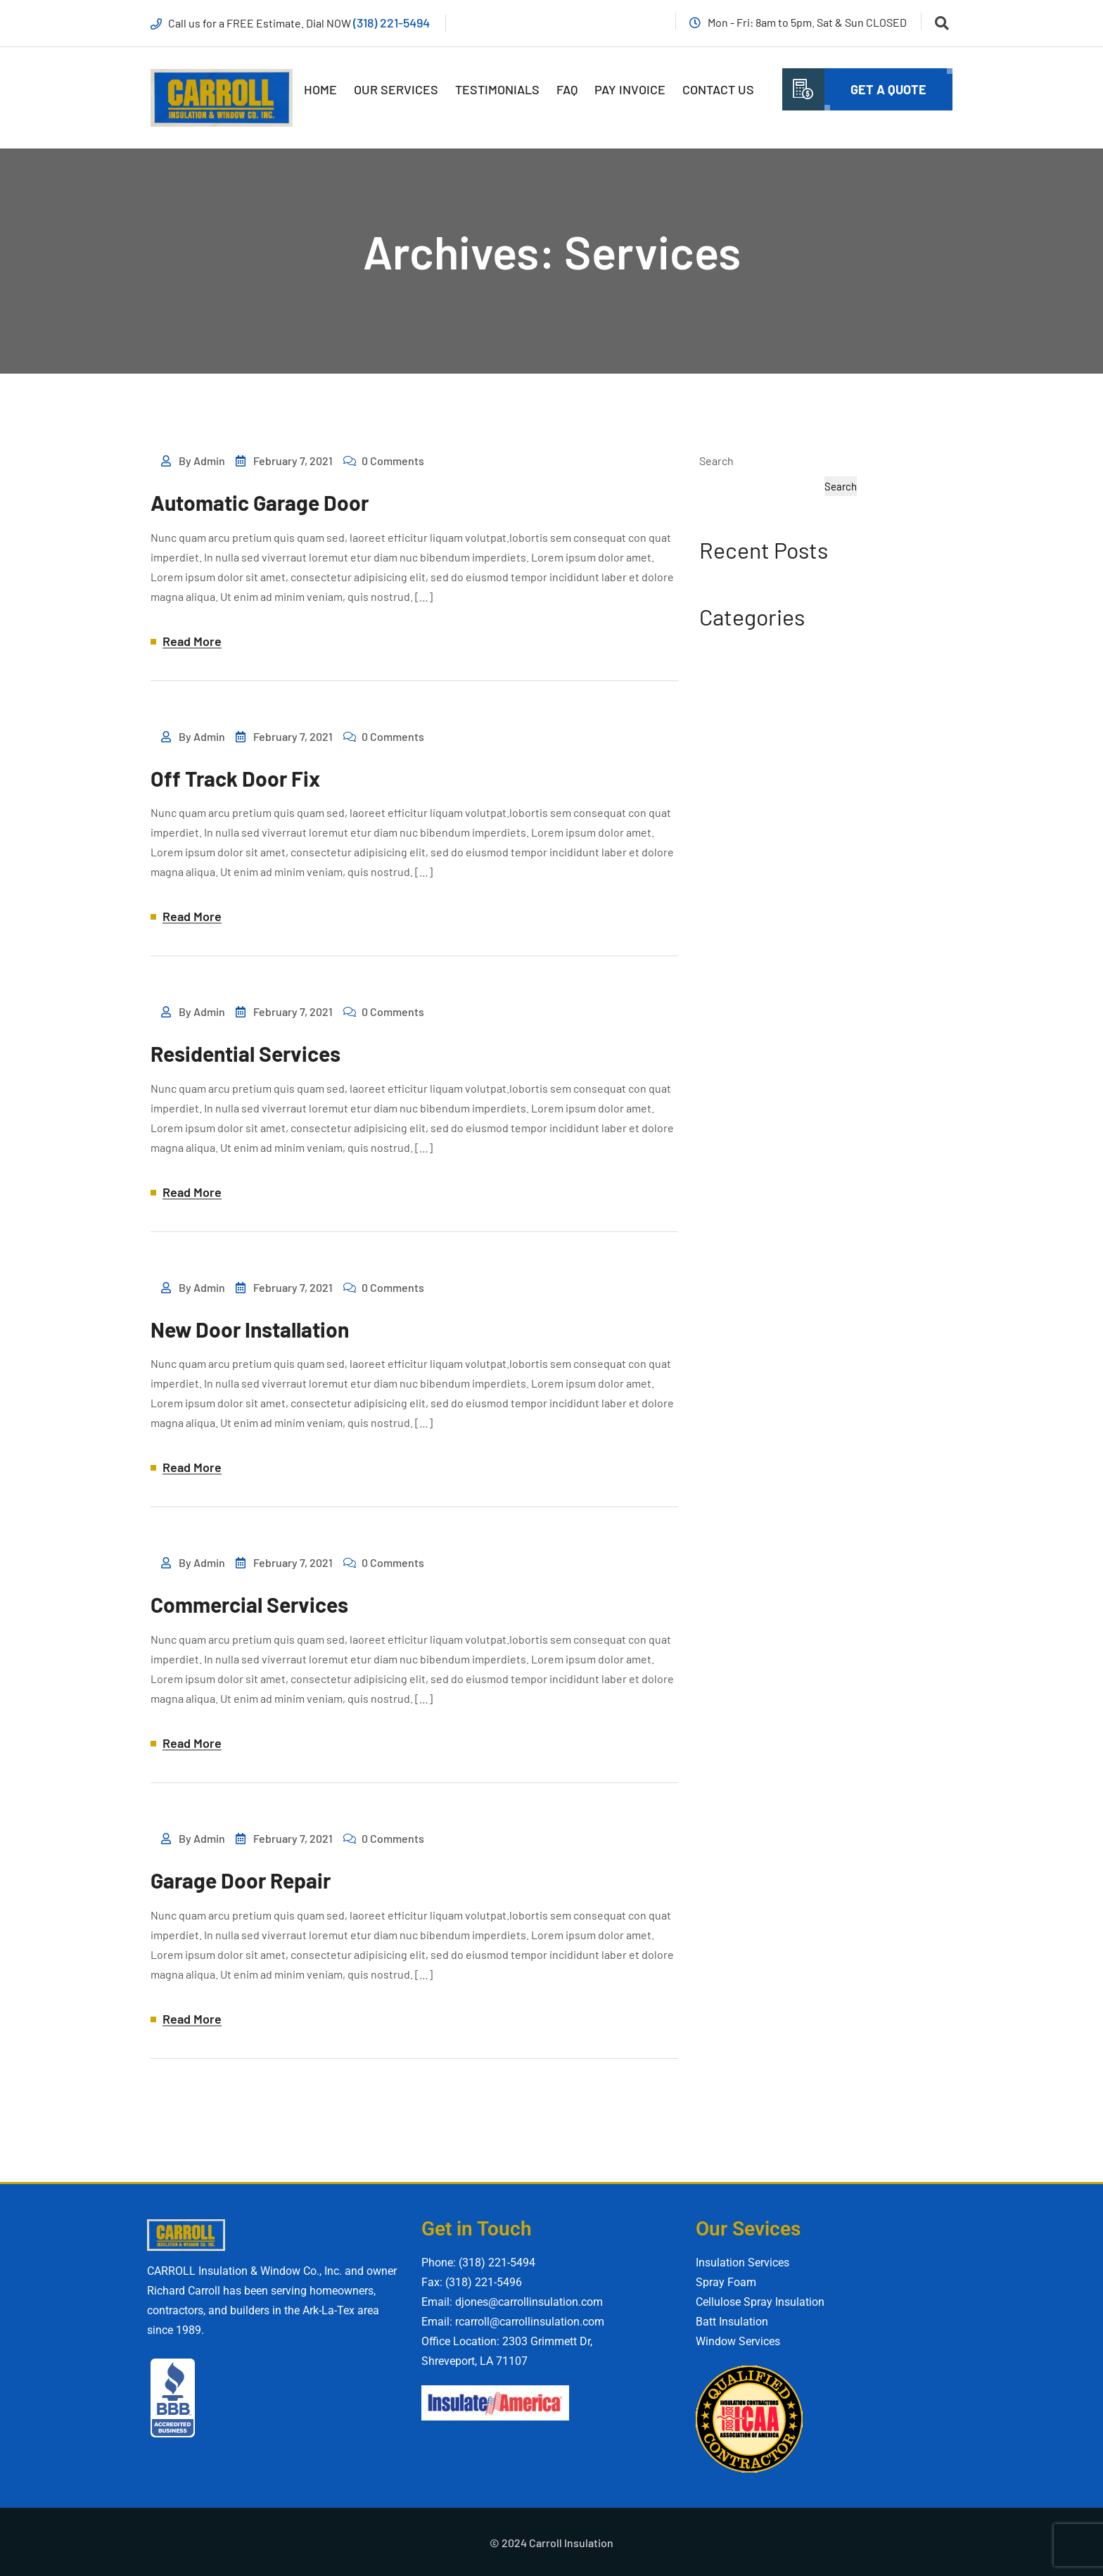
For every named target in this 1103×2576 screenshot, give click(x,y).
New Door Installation (250, 1328)
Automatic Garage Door (260, 503)
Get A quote (888, 89)
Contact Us (718, 89)
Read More (192, 642)
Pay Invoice (629, 89)
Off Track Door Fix (235, 778)
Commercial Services (249, 1603)
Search (716, 461)
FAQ (567, 89)
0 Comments (393, 461)
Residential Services (245, 1053)
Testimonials (497, 89)
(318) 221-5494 (392, 22)
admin (209, 461)
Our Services (396, 89)
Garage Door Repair (241, 1878)
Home (320, 89)
